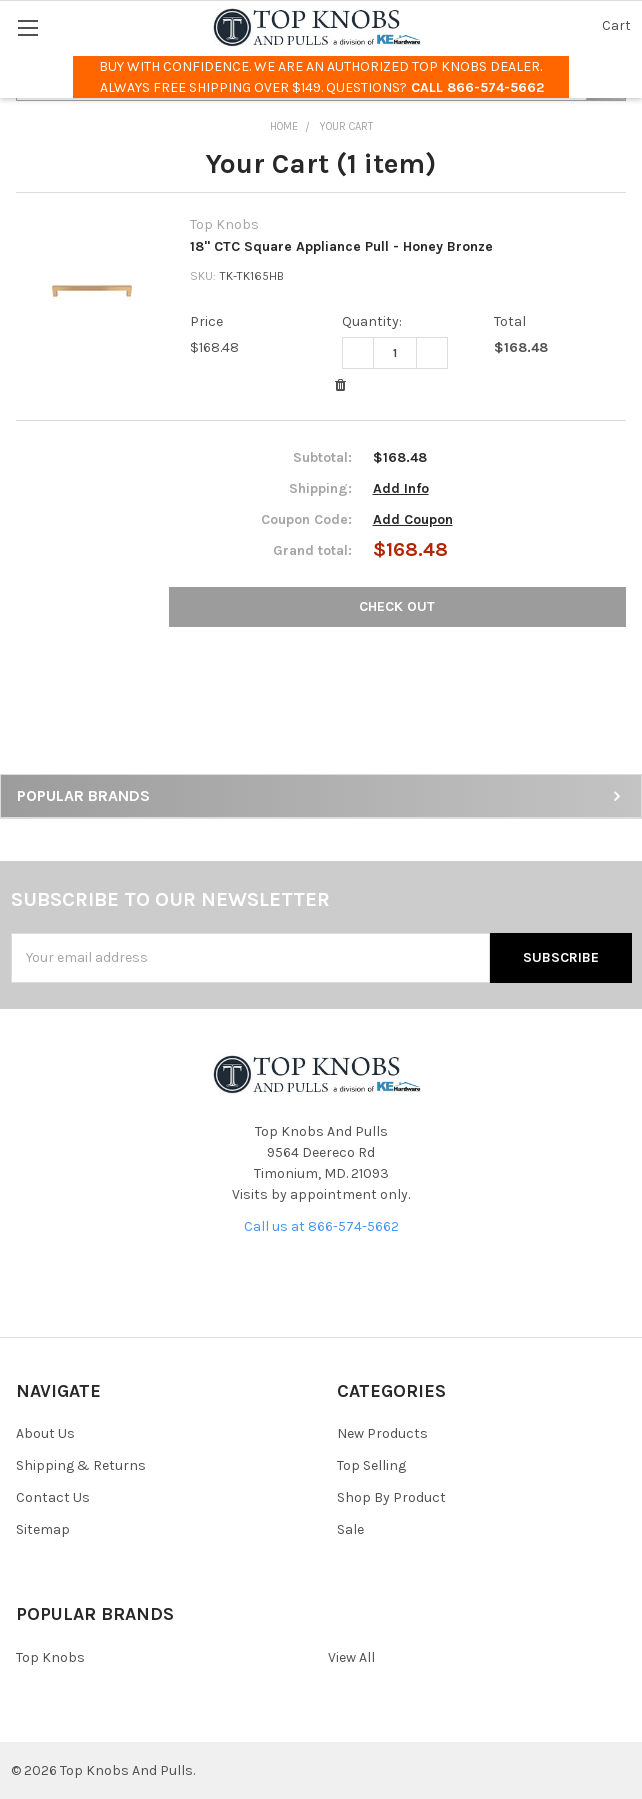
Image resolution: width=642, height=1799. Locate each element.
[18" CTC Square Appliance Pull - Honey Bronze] (395, 353)
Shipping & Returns (81, 1465)
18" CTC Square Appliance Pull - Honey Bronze (341, 246)
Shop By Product (391, 1497)
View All (351, 1657)
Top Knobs (50, 1657)
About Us (45, 1433)
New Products (382, 1433)
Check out (397, 606)
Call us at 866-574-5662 (321, 1226)
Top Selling (371, 1465)
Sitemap (43, 1529)
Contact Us (53, 1497)
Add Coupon (413, 519)
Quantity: (372, 321)
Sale (350, 1529)
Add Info (401, 488)
